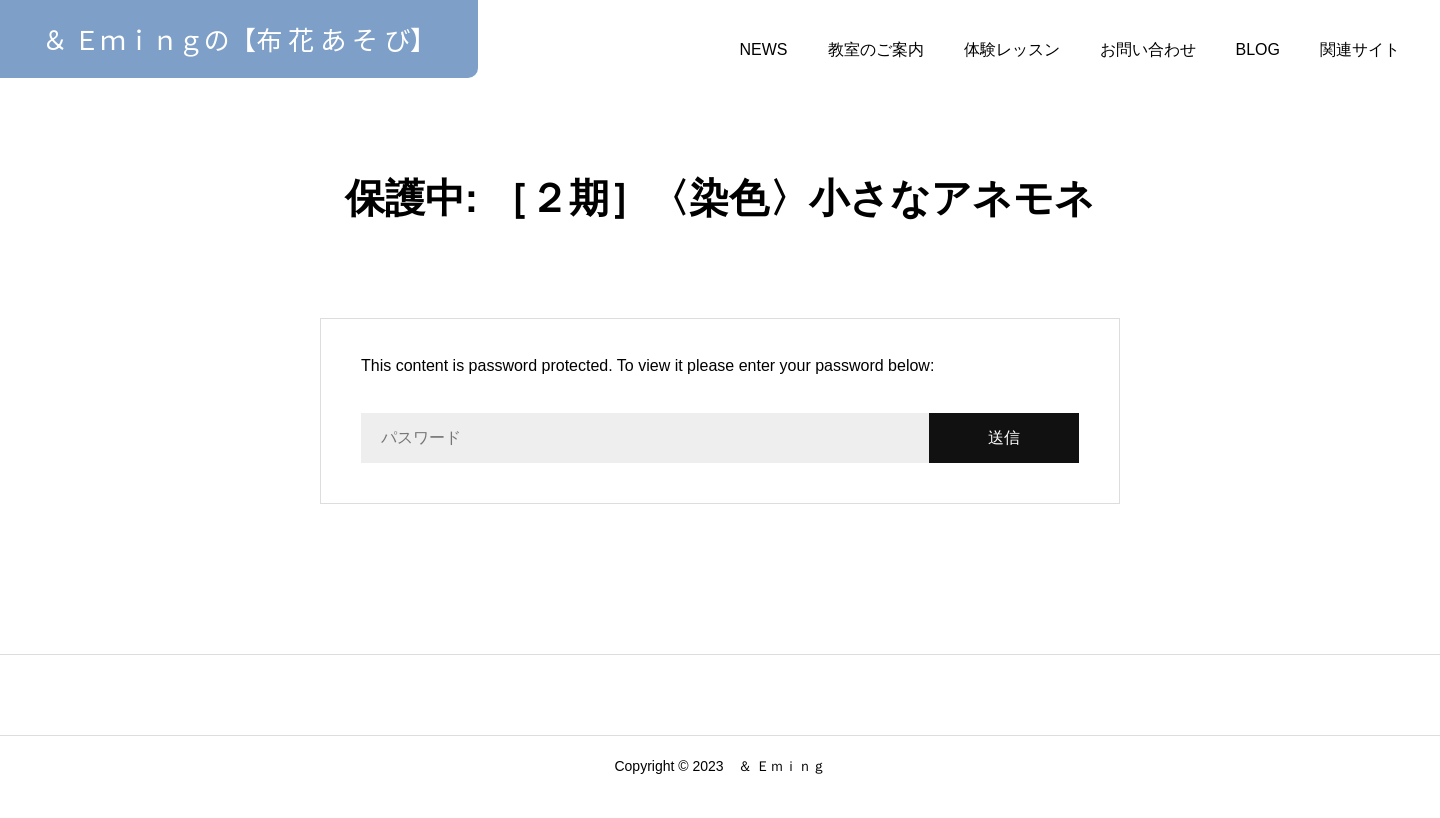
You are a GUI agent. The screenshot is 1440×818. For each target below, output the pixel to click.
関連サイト (1360, 49)
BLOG (1258, 49)
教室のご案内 (876, 49)
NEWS (764, 49)
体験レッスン (1012, 49)
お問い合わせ (1148, 49)
